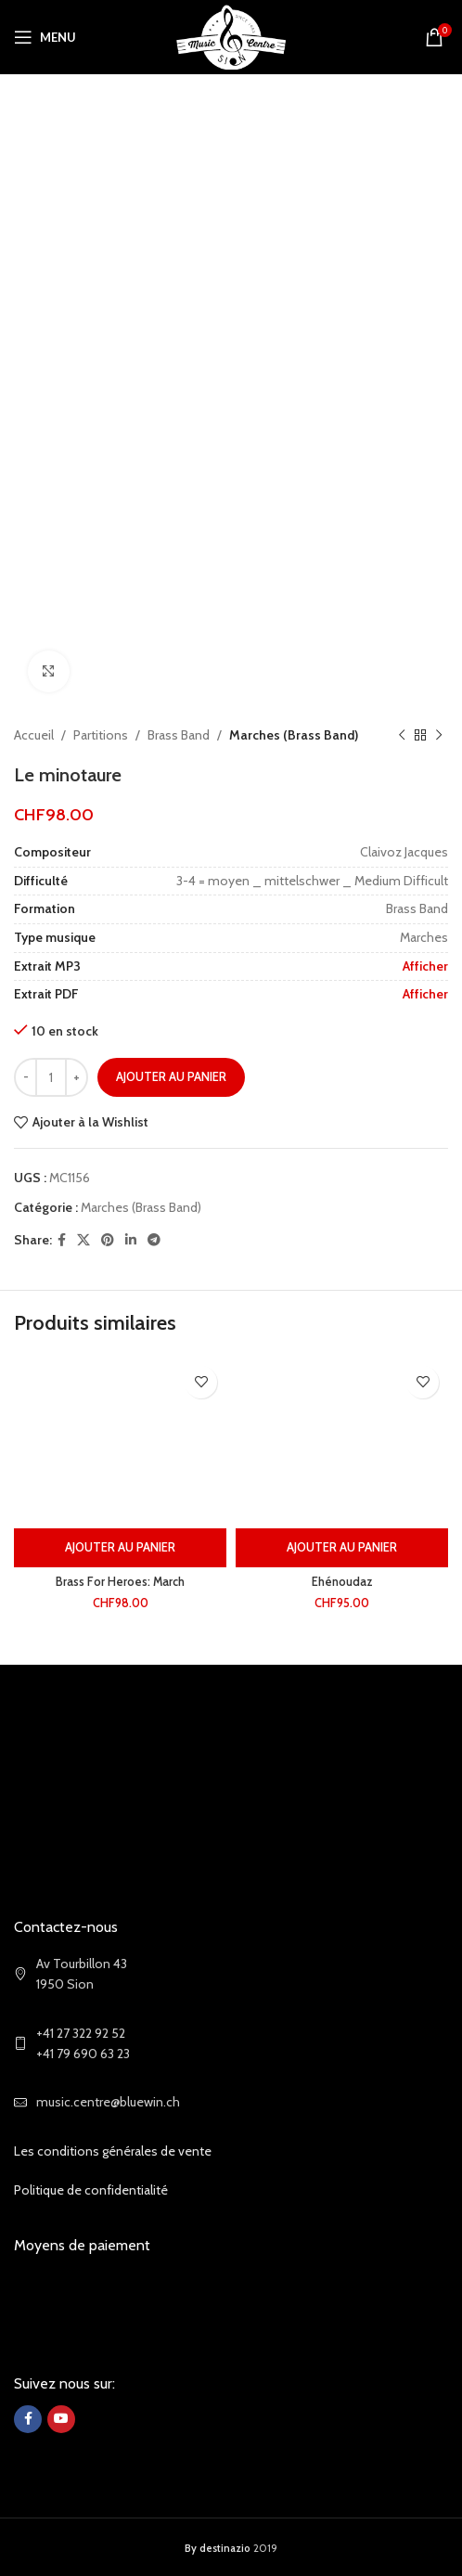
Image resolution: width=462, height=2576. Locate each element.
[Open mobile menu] (45, 37)
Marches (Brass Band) (293, 735)
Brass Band (179, 735)
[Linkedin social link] (131, 1240)
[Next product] (439, 735)
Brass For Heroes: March (120, 1582)
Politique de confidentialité (91, 2190)
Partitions (100, 735)
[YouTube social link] (61, 2419)
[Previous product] (401, 735)
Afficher (425, 966)
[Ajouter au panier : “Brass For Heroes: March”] (120, 1547)
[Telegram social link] (154, 1240)
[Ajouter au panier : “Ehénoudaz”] (342, 1547)
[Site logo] (231, 35)
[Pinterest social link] (108, 1240)
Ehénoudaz (342, 1582)
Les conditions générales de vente (113, 2151)
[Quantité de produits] (51, 1077)
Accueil (34, 735)
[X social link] (83, 1240)
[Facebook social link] (61, 1240)
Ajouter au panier (171, 1076)
